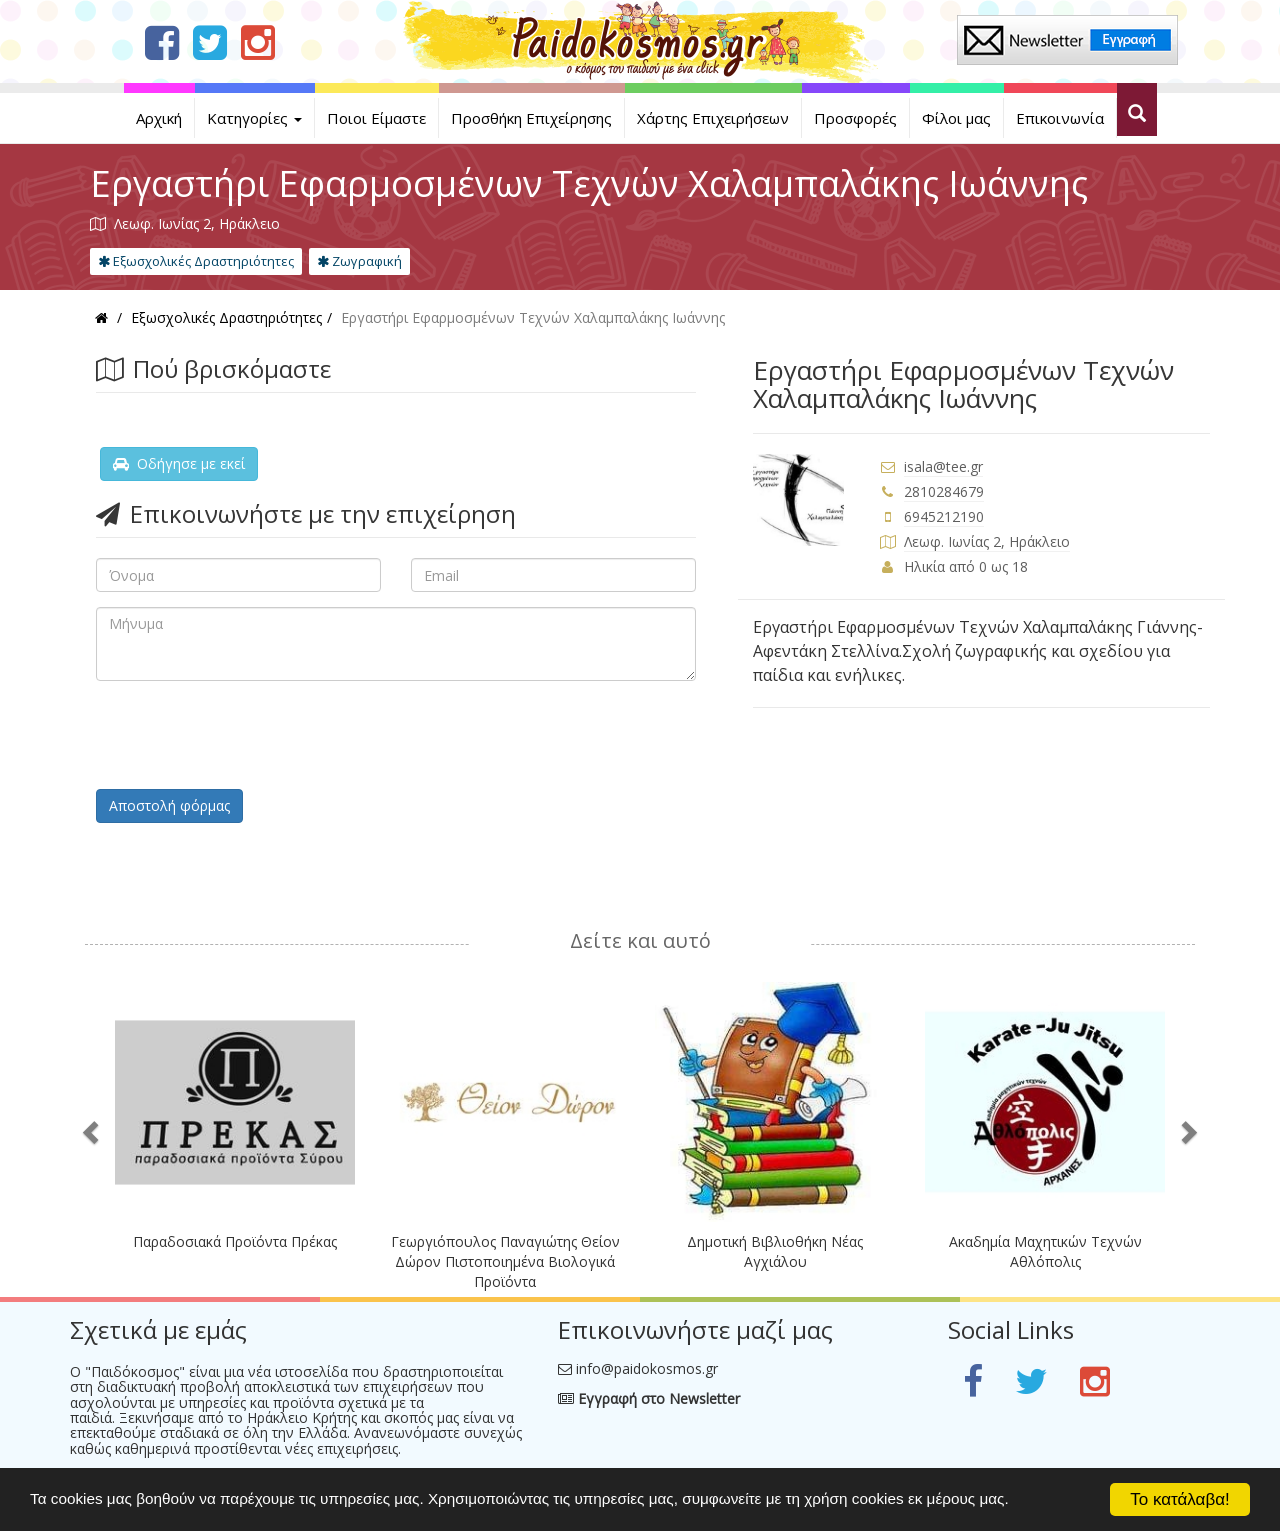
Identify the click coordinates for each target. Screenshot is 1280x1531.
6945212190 (944, 516)
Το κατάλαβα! (1180, 1499)
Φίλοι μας (956, 118)
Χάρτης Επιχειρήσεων (713, 118)
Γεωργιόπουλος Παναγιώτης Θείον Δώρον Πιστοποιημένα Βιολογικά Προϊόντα (505, 1261)
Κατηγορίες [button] (254, 118)
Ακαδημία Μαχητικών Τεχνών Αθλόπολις (1045, 1251)
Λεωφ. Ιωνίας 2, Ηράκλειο (987, 541)
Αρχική (159, 118)
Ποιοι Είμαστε (376, 118)
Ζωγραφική (359, 261)
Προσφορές (855, 118)
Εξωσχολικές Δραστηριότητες (196, 261)
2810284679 (944, 491)
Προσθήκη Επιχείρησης (531, 118)
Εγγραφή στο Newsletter (649, 1398)
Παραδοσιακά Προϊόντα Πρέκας (235, 1241)
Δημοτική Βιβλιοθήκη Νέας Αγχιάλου (775, 1251)
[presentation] (248, 735)
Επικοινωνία (1060, 118)
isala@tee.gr (943, 466)
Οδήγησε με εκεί (179, 463)
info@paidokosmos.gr (647, 1368)
